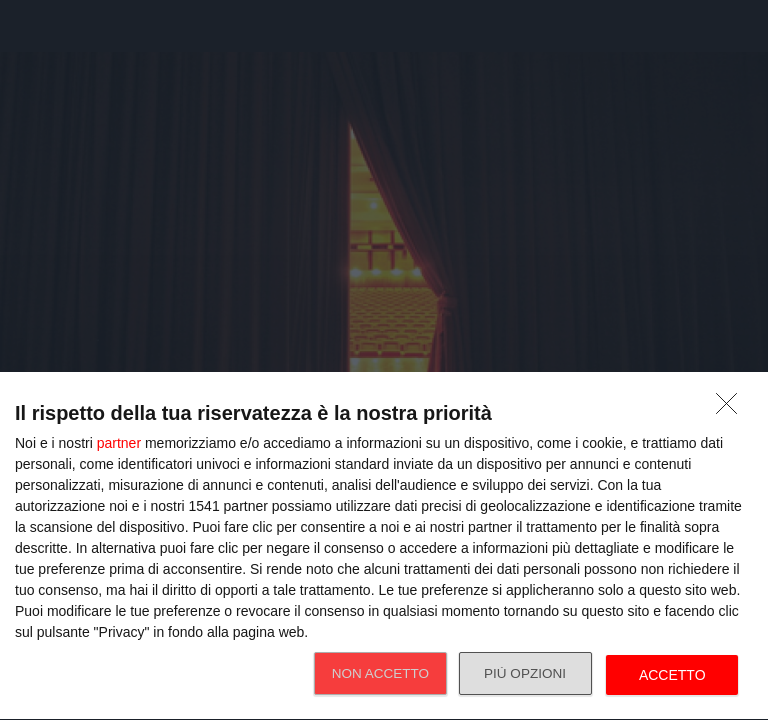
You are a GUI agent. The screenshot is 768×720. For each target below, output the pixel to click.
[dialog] (384, 546)
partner (119, 443)
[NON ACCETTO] (732, 409)
